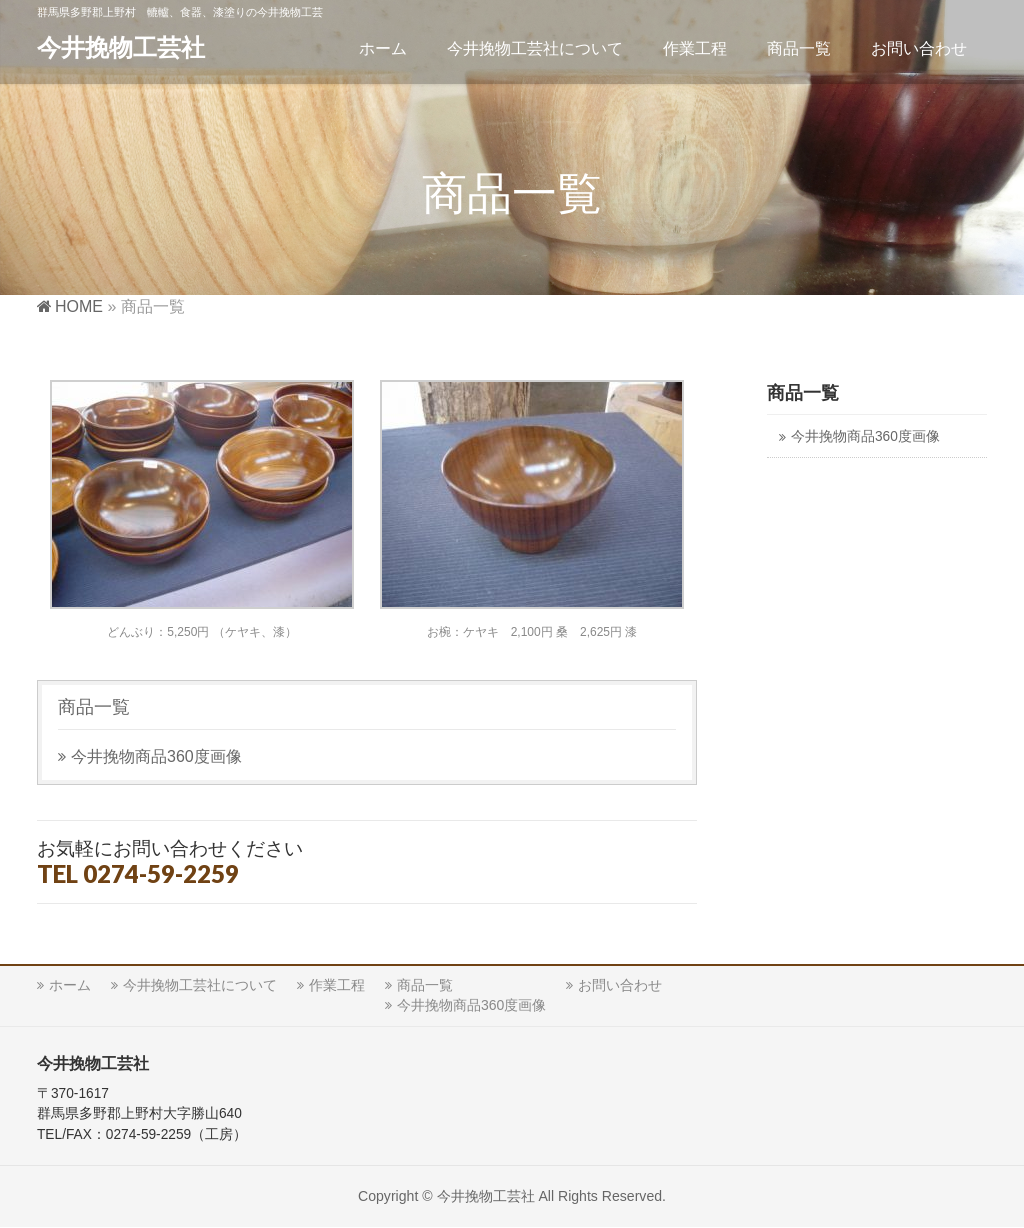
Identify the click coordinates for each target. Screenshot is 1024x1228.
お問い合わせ (620, 985)
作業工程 (337, 985)
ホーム (70, 985)
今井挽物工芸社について (200, 985)
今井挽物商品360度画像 (156, 756)
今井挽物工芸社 (121, 47)
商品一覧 (94, 707)
